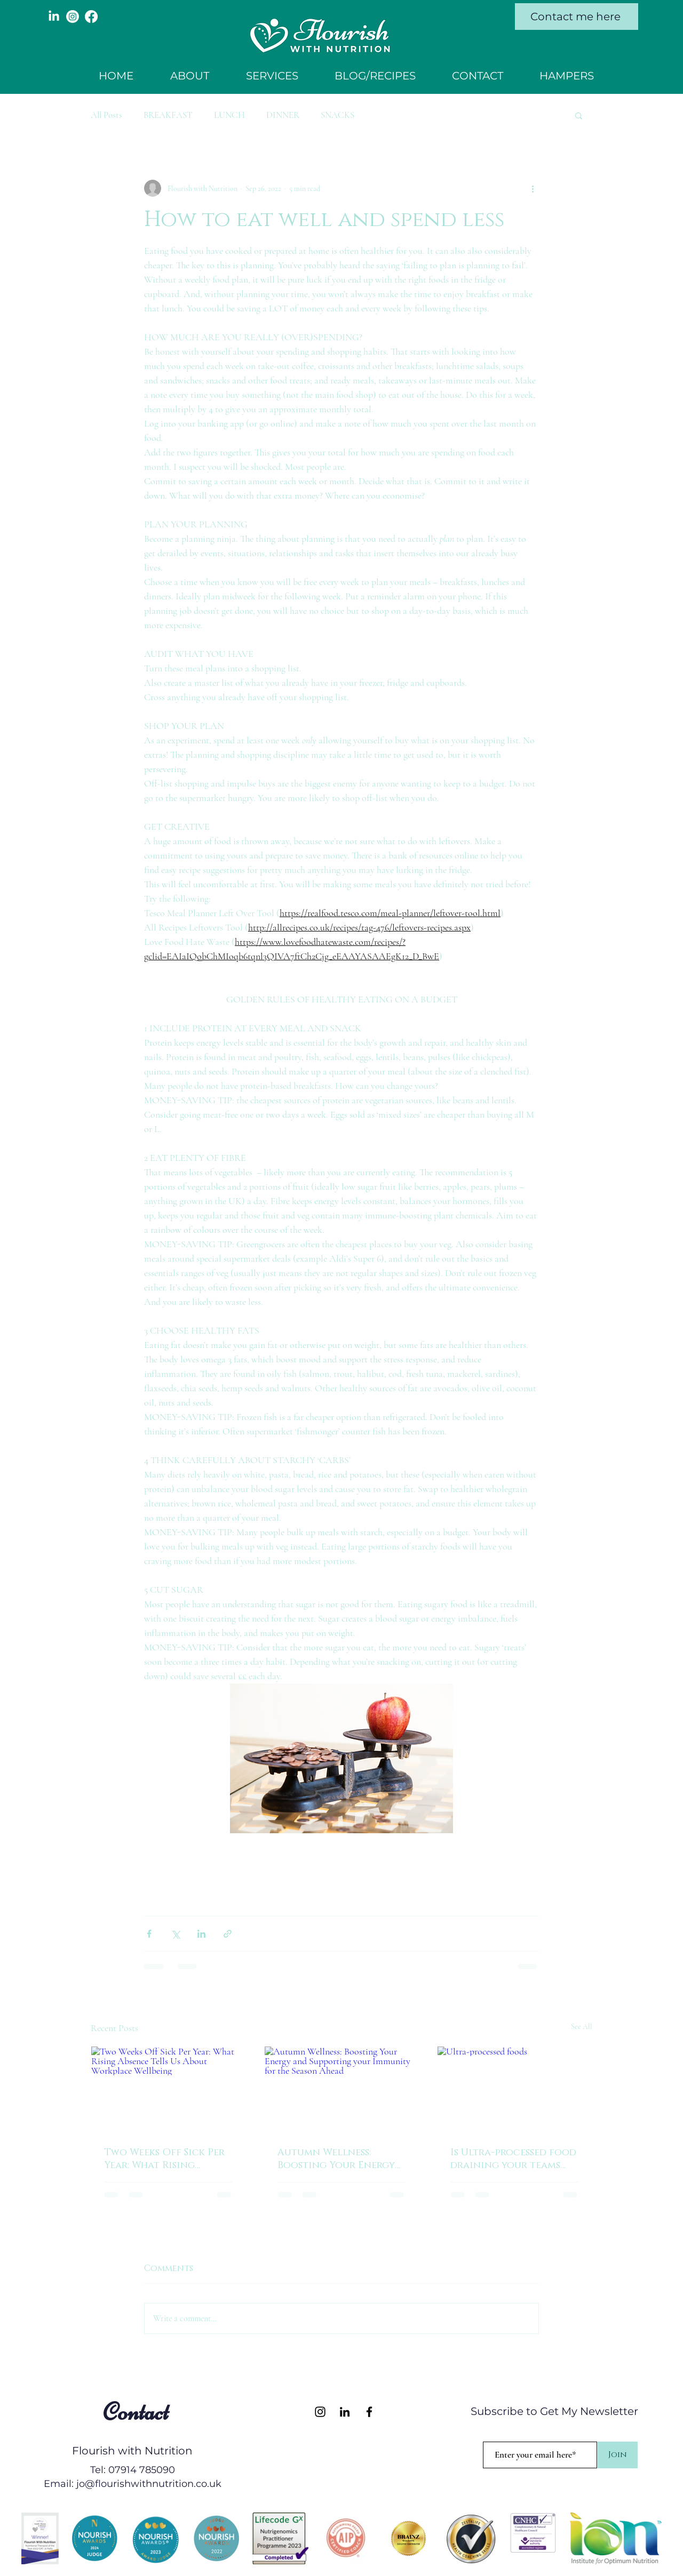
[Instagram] (72, 16)
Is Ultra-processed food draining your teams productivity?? (513, 2159)
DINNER (282, 115)
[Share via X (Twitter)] (175, 1934)
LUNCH (229, 115)
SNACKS (337, 115)
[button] (579, 115)
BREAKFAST (168, 115)
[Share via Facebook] (149, 1934)
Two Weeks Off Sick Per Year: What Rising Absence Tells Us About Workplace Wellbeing (165, 2159)
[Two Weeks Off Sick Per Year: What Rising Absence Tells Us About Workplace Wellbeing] (168, 2090)
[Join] (618, 2455)
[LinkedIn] (53, 16)
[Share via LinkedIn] (201, 1934)
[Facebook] (91, 16)
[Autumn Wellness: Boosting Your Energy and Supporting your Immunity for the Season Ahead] (342, 2090)
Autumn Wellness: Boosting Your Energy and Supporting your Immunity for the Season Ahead (336, 2159)
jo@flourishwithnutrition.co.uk (148, 2484)
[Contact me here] (576, 16)
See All (581, 2026)
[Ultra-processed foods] (515, 2090)
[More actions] (532, 188)
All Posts (106, 115)
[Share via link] (228, 1934)
